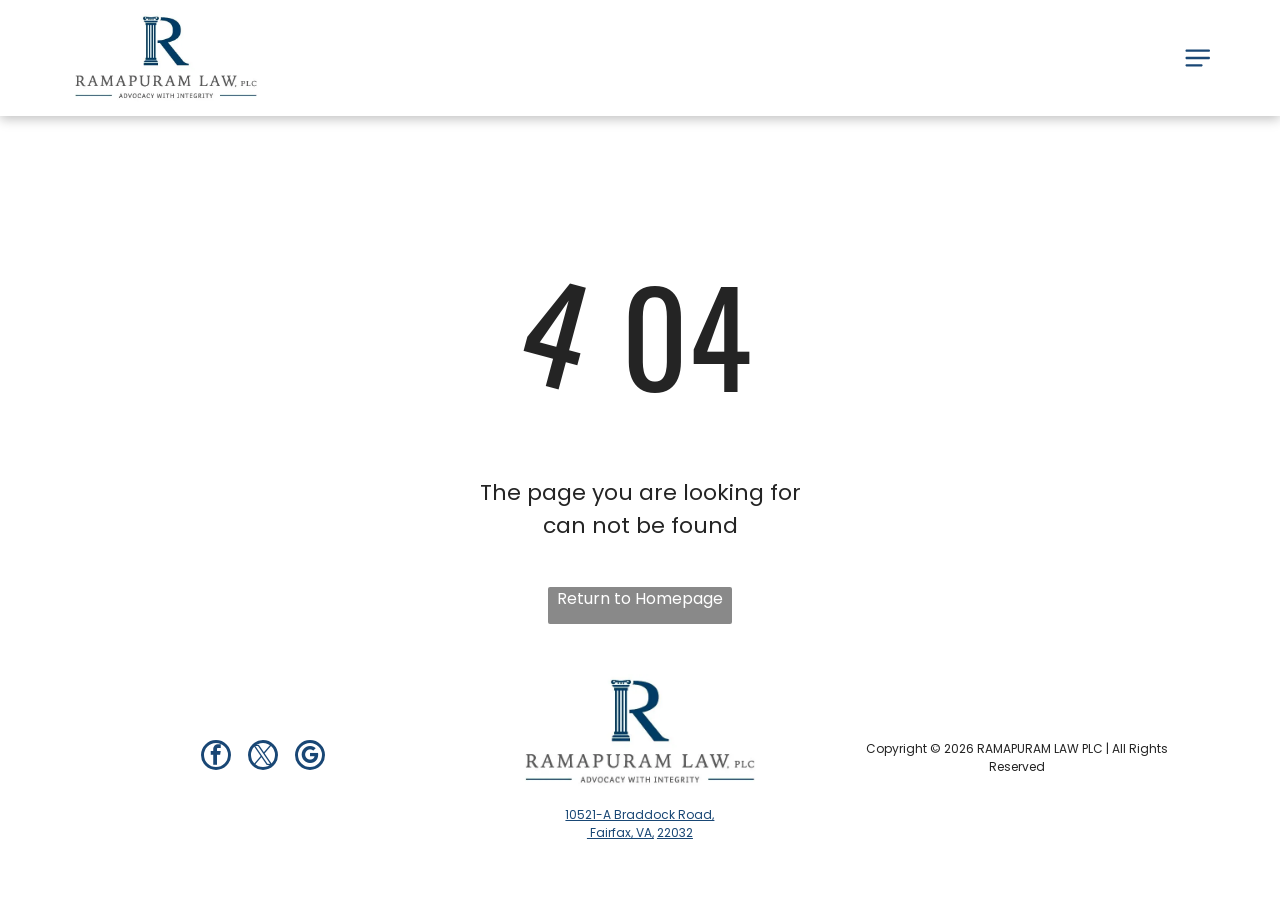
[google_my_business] (310, 757)
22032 (675, 832)
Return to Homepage (640, 598)
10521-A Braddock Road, (639, 814)
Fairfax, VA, (620, 832)
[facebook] (216, 757)
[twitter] (263, 757)
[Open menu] (1197, 58)
